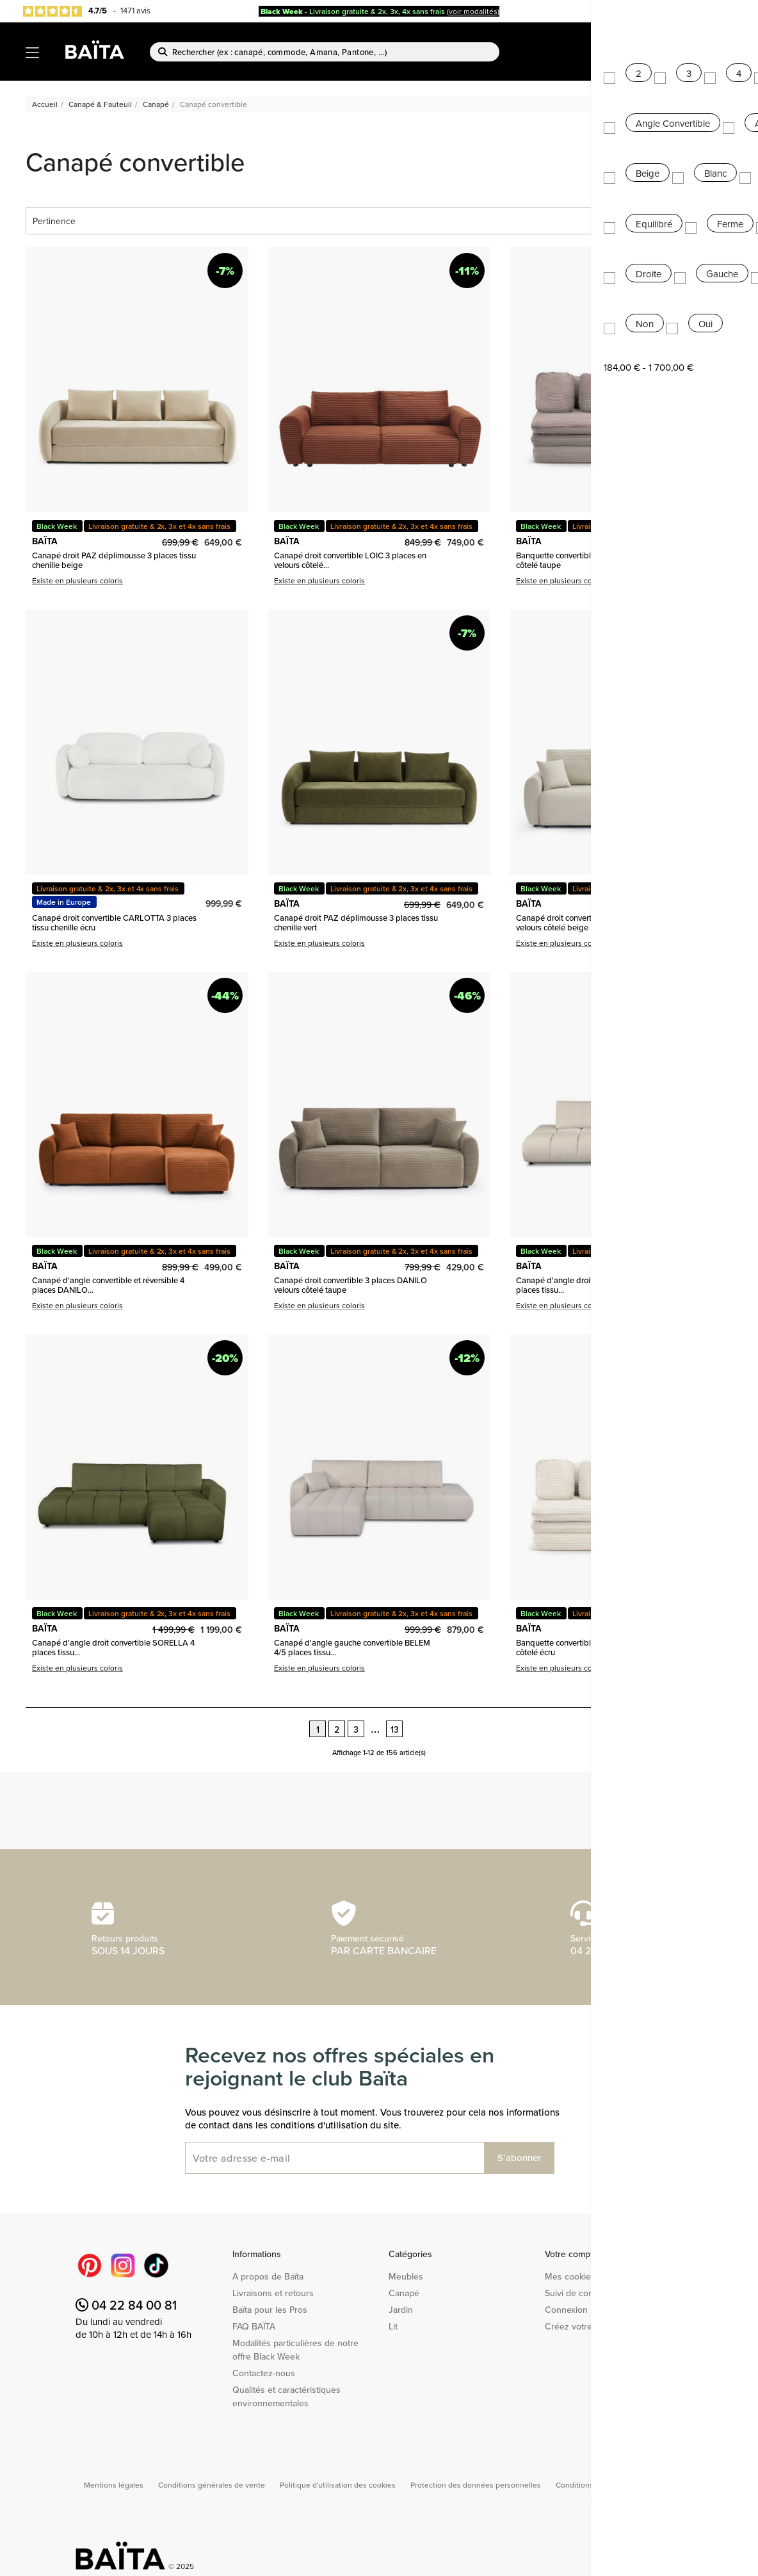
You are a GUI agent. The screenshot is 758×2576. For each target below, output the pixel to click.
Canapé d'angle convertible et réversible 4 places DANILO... (108, 1285)
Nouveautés (693, 39)
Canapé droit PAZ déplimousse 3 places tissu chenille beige (114, 560)
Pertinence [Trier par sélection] (379, 221)
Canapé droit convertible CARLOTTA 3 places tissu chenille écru (114, 922)
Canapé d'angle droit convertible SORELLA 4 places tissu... (597, 1285)
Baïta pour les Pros (269, 2309)
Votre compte (571, 2254)
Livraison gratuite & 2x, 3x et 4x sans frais (159, 526)
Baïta (708, 11)
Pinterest (89, 2265)
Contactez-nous (263, 2373)
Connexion (566, 2309)
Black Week (56, 526)
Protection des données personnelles (476, 2484)
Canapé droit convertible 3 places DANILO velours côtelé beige (592, 922)
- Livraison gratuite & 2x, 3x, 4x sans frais (353, 11)
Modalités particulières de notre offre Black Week (295, 2350)
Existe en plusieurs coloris (77, 580)
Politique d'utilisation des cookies (339, 2484)
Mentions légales (114, 2484)
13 (395, 1729)
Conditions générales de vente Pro (616, 2484)
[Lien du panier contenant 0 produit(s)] (726, 59)
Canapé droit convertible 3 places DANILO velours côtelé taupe (350, 1285)
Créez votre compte (584, 2326)
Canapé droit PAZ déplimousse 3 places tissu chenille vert (356, 922)
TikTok (156, 2265)
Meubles (406, 2276)
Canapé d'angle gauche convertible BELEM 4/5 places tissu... (352, 1647)
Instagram (123, 2265)
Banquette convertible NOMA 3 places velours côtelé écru (599, 1647)
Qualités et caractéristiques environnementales (286, 2396)
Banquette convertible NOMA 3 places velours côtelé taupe (599, 560)
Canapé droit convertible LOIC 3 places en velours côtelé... (350, 560)
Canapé (404, 2293)
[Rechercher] (324, 51)
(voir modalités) (473, 11)
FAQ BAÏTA (253, 2326)
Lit (393, 2326)
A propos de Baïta (267, 2276)
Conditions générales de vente (212, 2484)
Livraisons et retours (273, 2293)
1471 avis (135, 10)
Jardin (401, 2309)
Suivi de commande (583, 2293)
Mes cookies (570, 2276)
